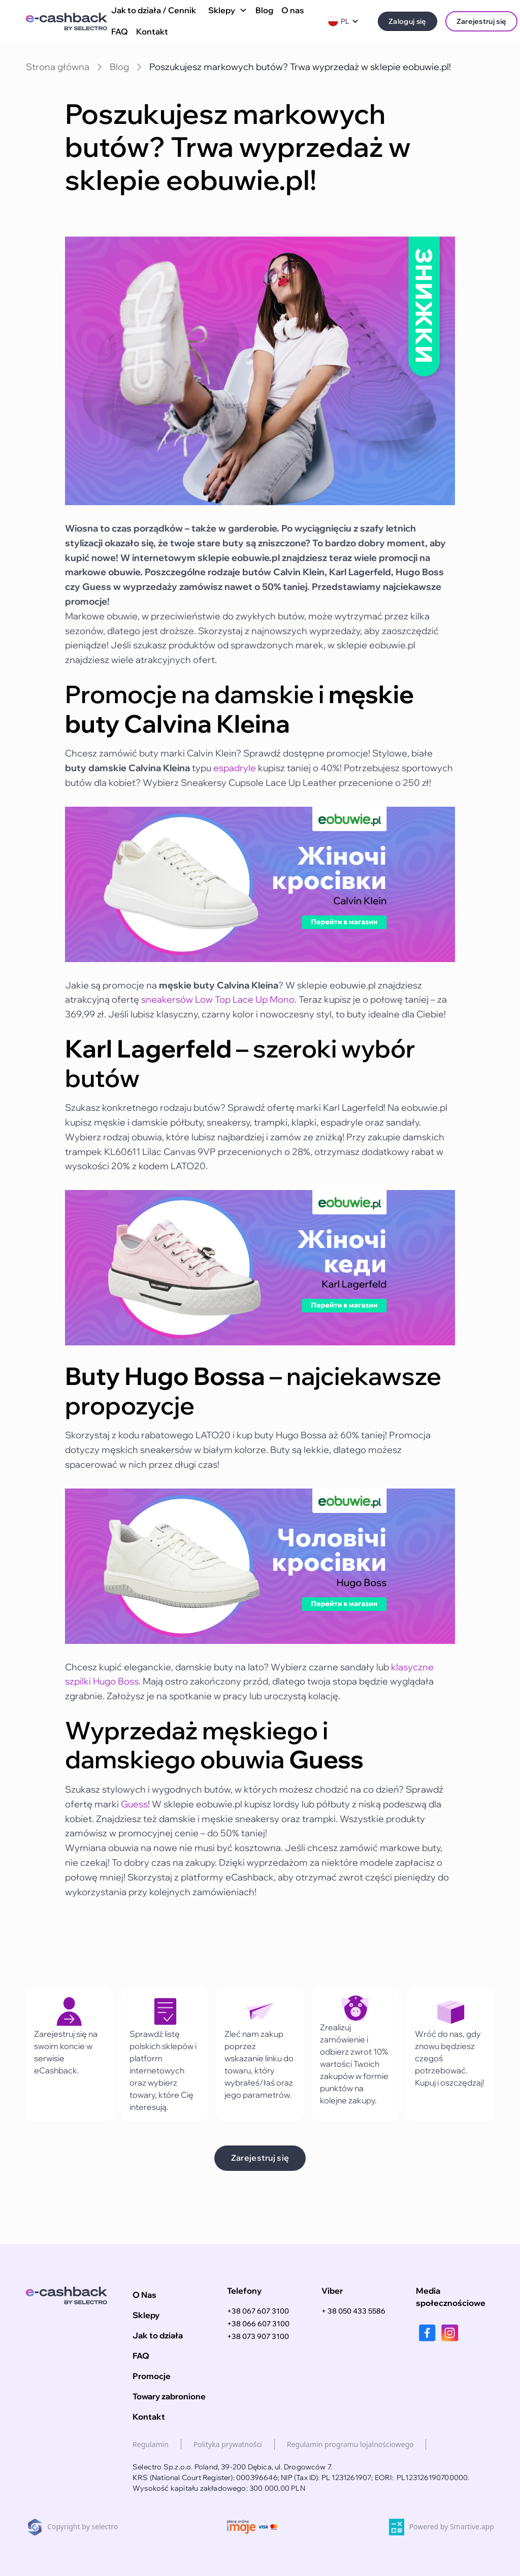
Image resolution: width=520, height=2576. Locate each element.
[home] (66, 21)
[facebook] (427, 2332)
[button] (225, 10)
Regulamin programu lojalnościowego (350, 2444)
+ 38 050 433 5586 (353, 2311)
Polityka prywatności (227, 2444)
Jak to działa (158, 2335)
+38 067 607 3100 (258, 2311)
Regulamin (151, 2444)
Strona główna (57, 67)
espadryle (234, 768)
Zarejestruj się (482, 21)
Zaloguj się (407, 21)
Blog (264, 10)
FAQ (119, 31)
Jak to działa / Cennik (153, 10)
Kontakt (152, 31)
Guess (134, 1804)
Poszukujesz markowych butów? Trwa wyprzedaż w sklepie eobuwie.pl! (300, 67)
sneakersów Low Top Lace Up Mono (218, 999)
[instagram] (449, 2332)
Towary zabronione (169, 2396)
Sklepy (146, 2315)
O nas (292, 10)
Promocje (152, 2376)
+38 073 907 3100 (258, 2336)
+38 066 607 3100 (258, 2323)
